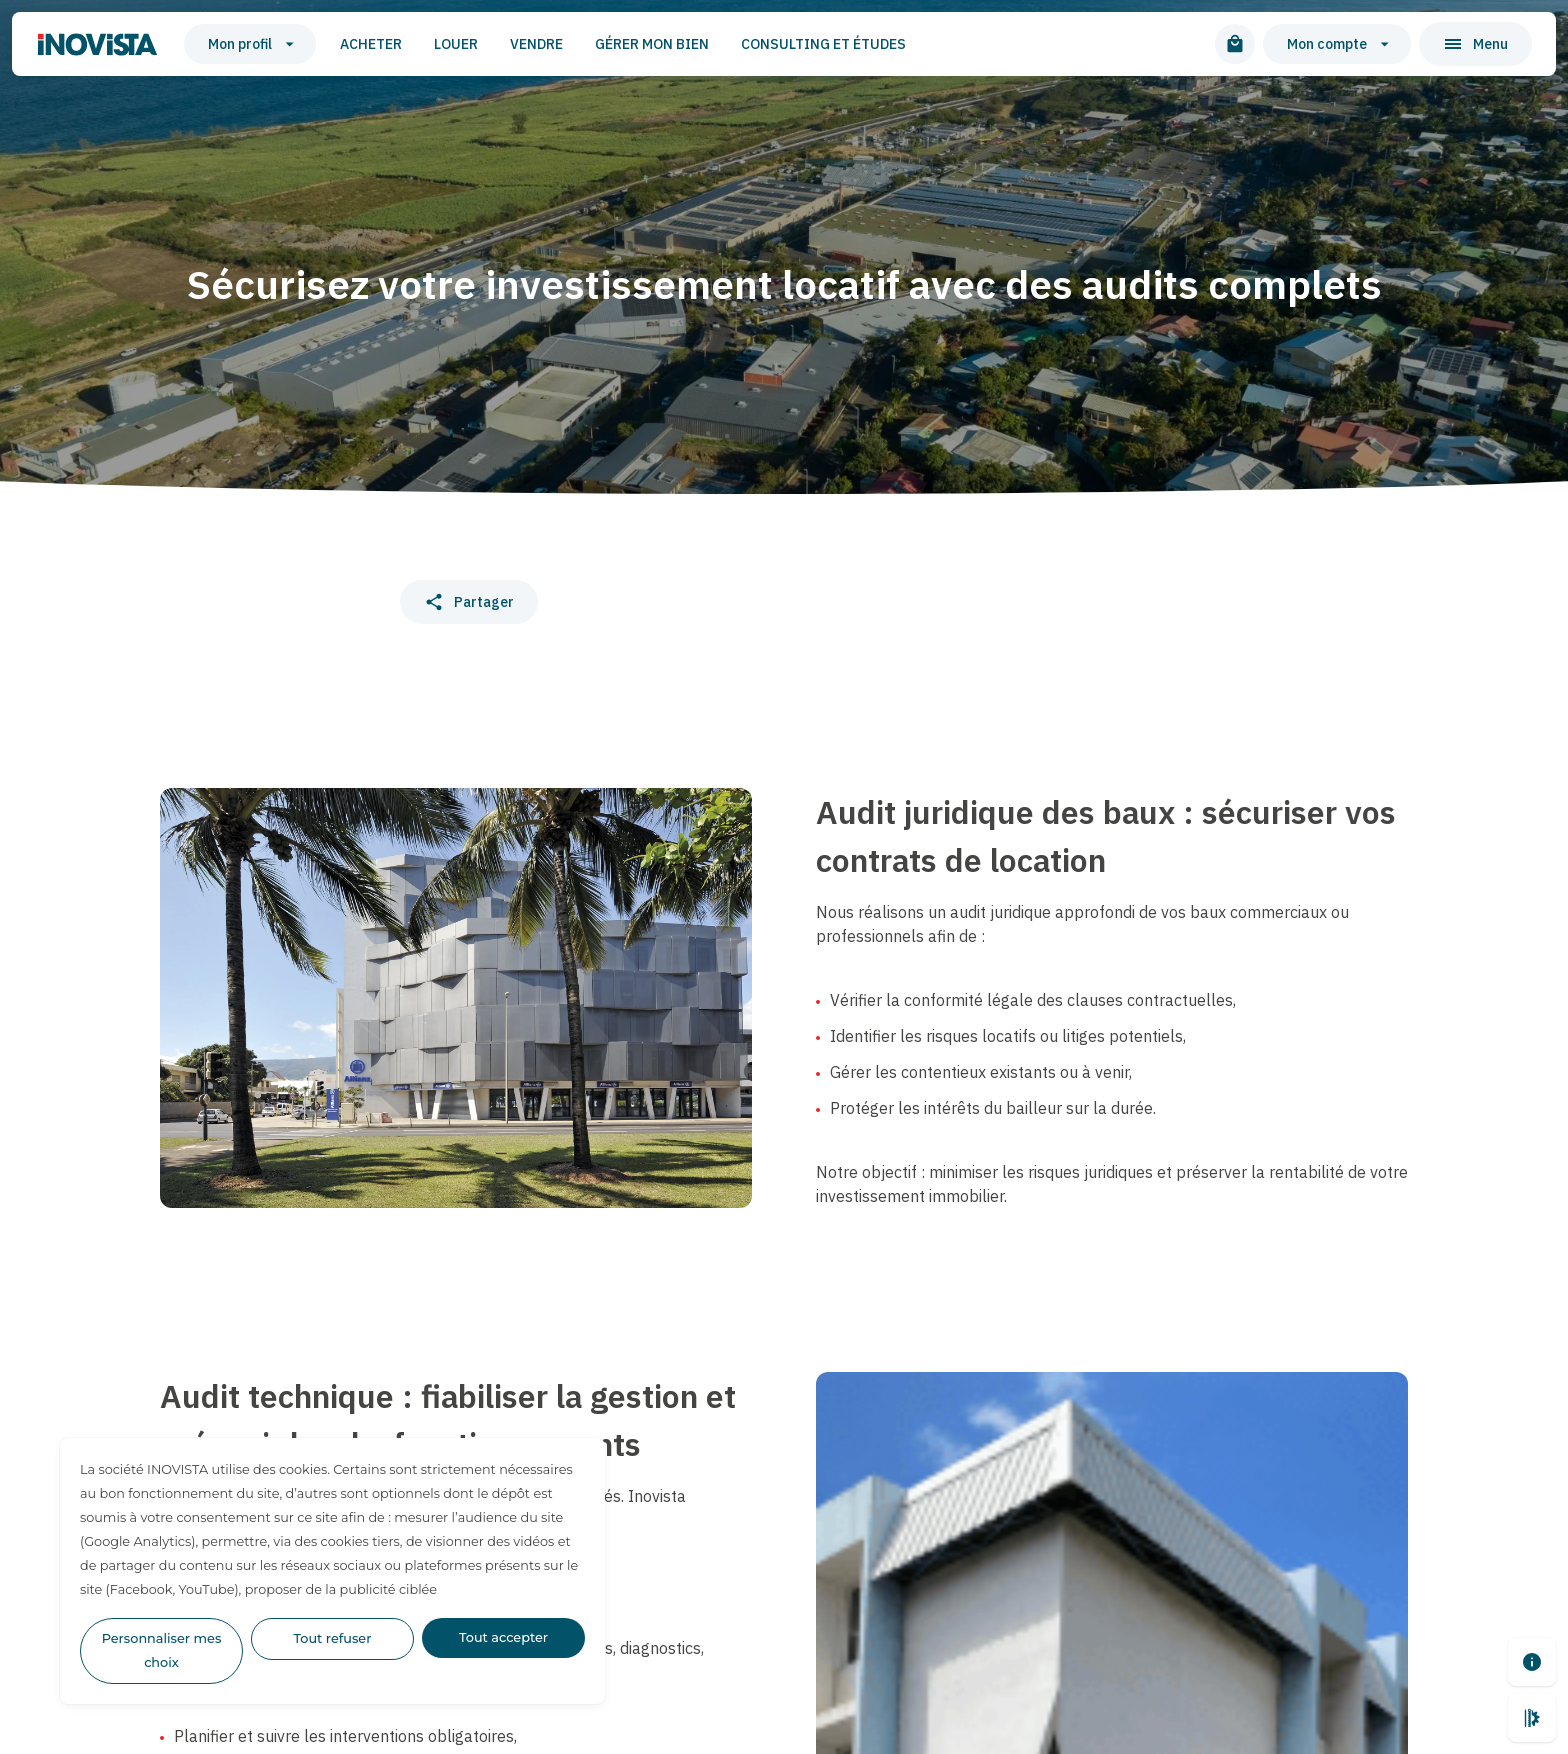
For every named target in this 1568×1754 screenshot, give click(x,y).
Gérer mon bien (652, 44)
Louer (456, 44)
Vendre (536, 44)
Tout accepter (503, 1637)
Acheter (371, 44)
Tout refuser (333, 1638)
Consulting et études (823, 44)
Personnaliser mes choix (162, 1650)
